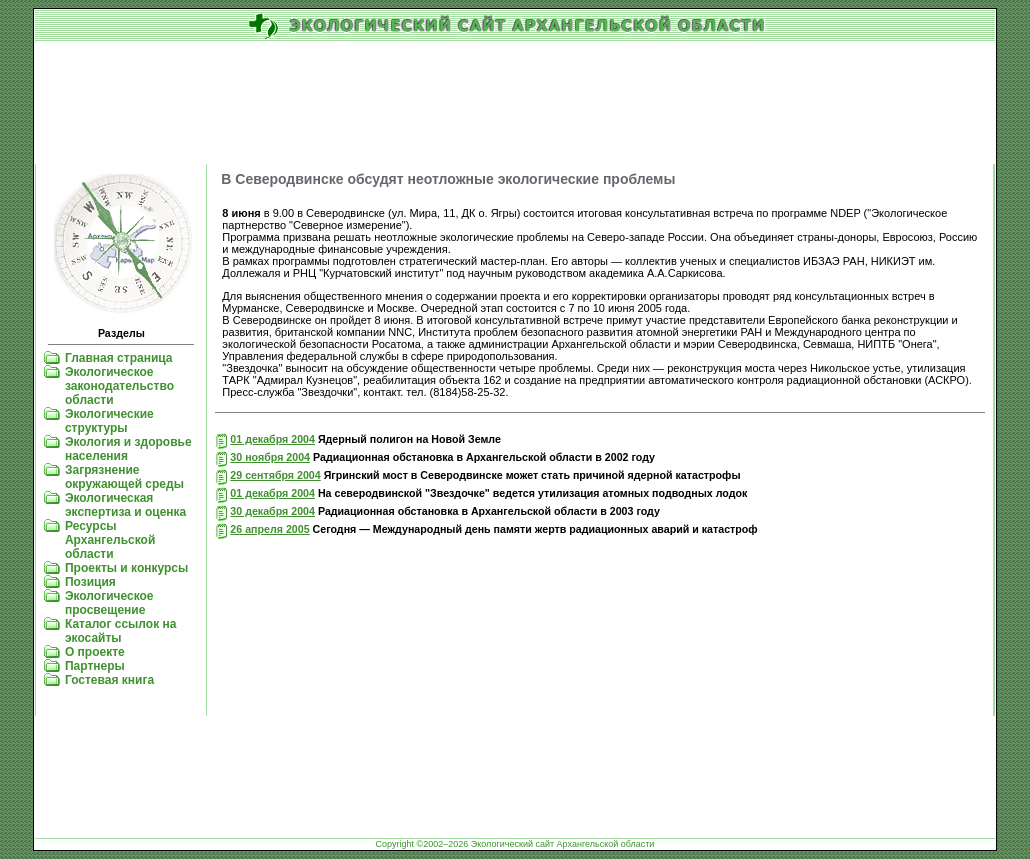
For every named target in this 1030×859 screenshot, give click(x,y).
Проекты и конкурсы (126, 568)
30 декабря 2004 (272, 511)
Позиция (90, 582)
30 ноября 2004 (270, 457)
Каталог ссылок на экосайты (120, 631)
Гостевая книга (109, 680)
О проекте (95, 652)
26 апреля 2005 (269, 529)
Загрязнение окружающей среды (124, 477)
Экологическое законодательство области (119, 386)
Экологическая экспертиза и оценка (125, 505)
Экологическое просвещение (109, 603)
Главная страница (119, 358)
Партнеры (95, 666)
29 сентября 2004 (275, 475)
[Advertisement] (514, 104)
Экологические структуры (109, 421)
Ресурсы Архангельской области (110, 540)
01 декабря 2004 (272, 439)
